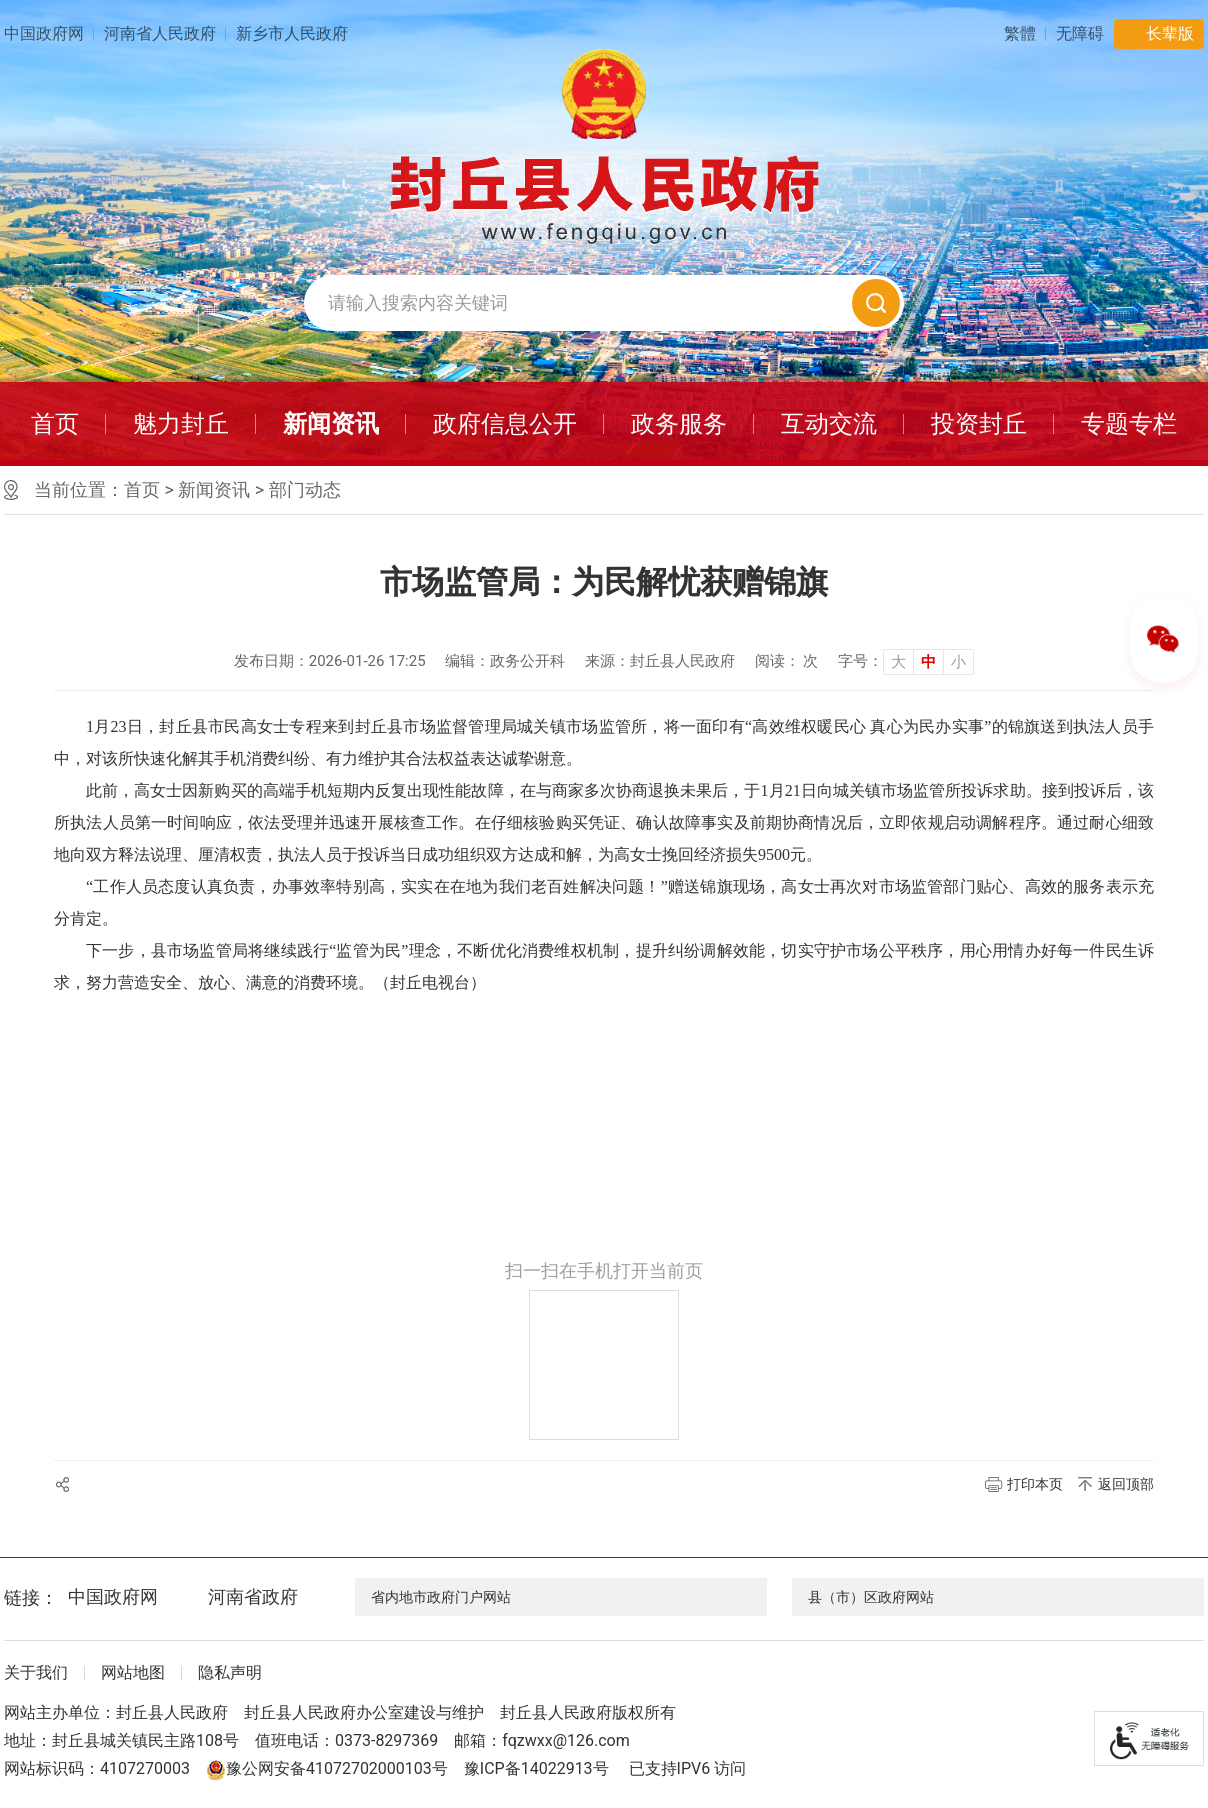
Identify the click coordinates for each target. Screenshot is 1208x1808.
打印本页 (1035, 1484)
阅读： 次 (787, 661)
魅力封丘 (181, 424)
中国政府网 (44, 33)
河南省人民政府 (160, 33)
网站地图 (133, 1672)
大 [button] (898, 662)
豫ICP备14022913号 (536, 1768)
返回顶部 (1126, 1484)
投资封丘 (979, 424)
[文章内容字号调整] (906, 661)
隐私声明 (230, 1672)
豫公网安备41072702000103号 (327, 1768)
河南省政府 (253, 1596)
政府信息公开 (505, 424)
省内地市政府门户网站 (441, 1597)
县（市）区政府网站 (871, 1597)
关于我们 (36, 1672)
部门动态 (305, 489)
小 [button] (958, 662)
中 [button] (928, 662)
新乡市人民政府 (292, 33)
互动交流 (829, 424)
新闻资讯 (331, 424)
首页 (55, 424)
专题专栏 (1129, 424)
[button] (1080, 33)
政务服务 (679, 424)
